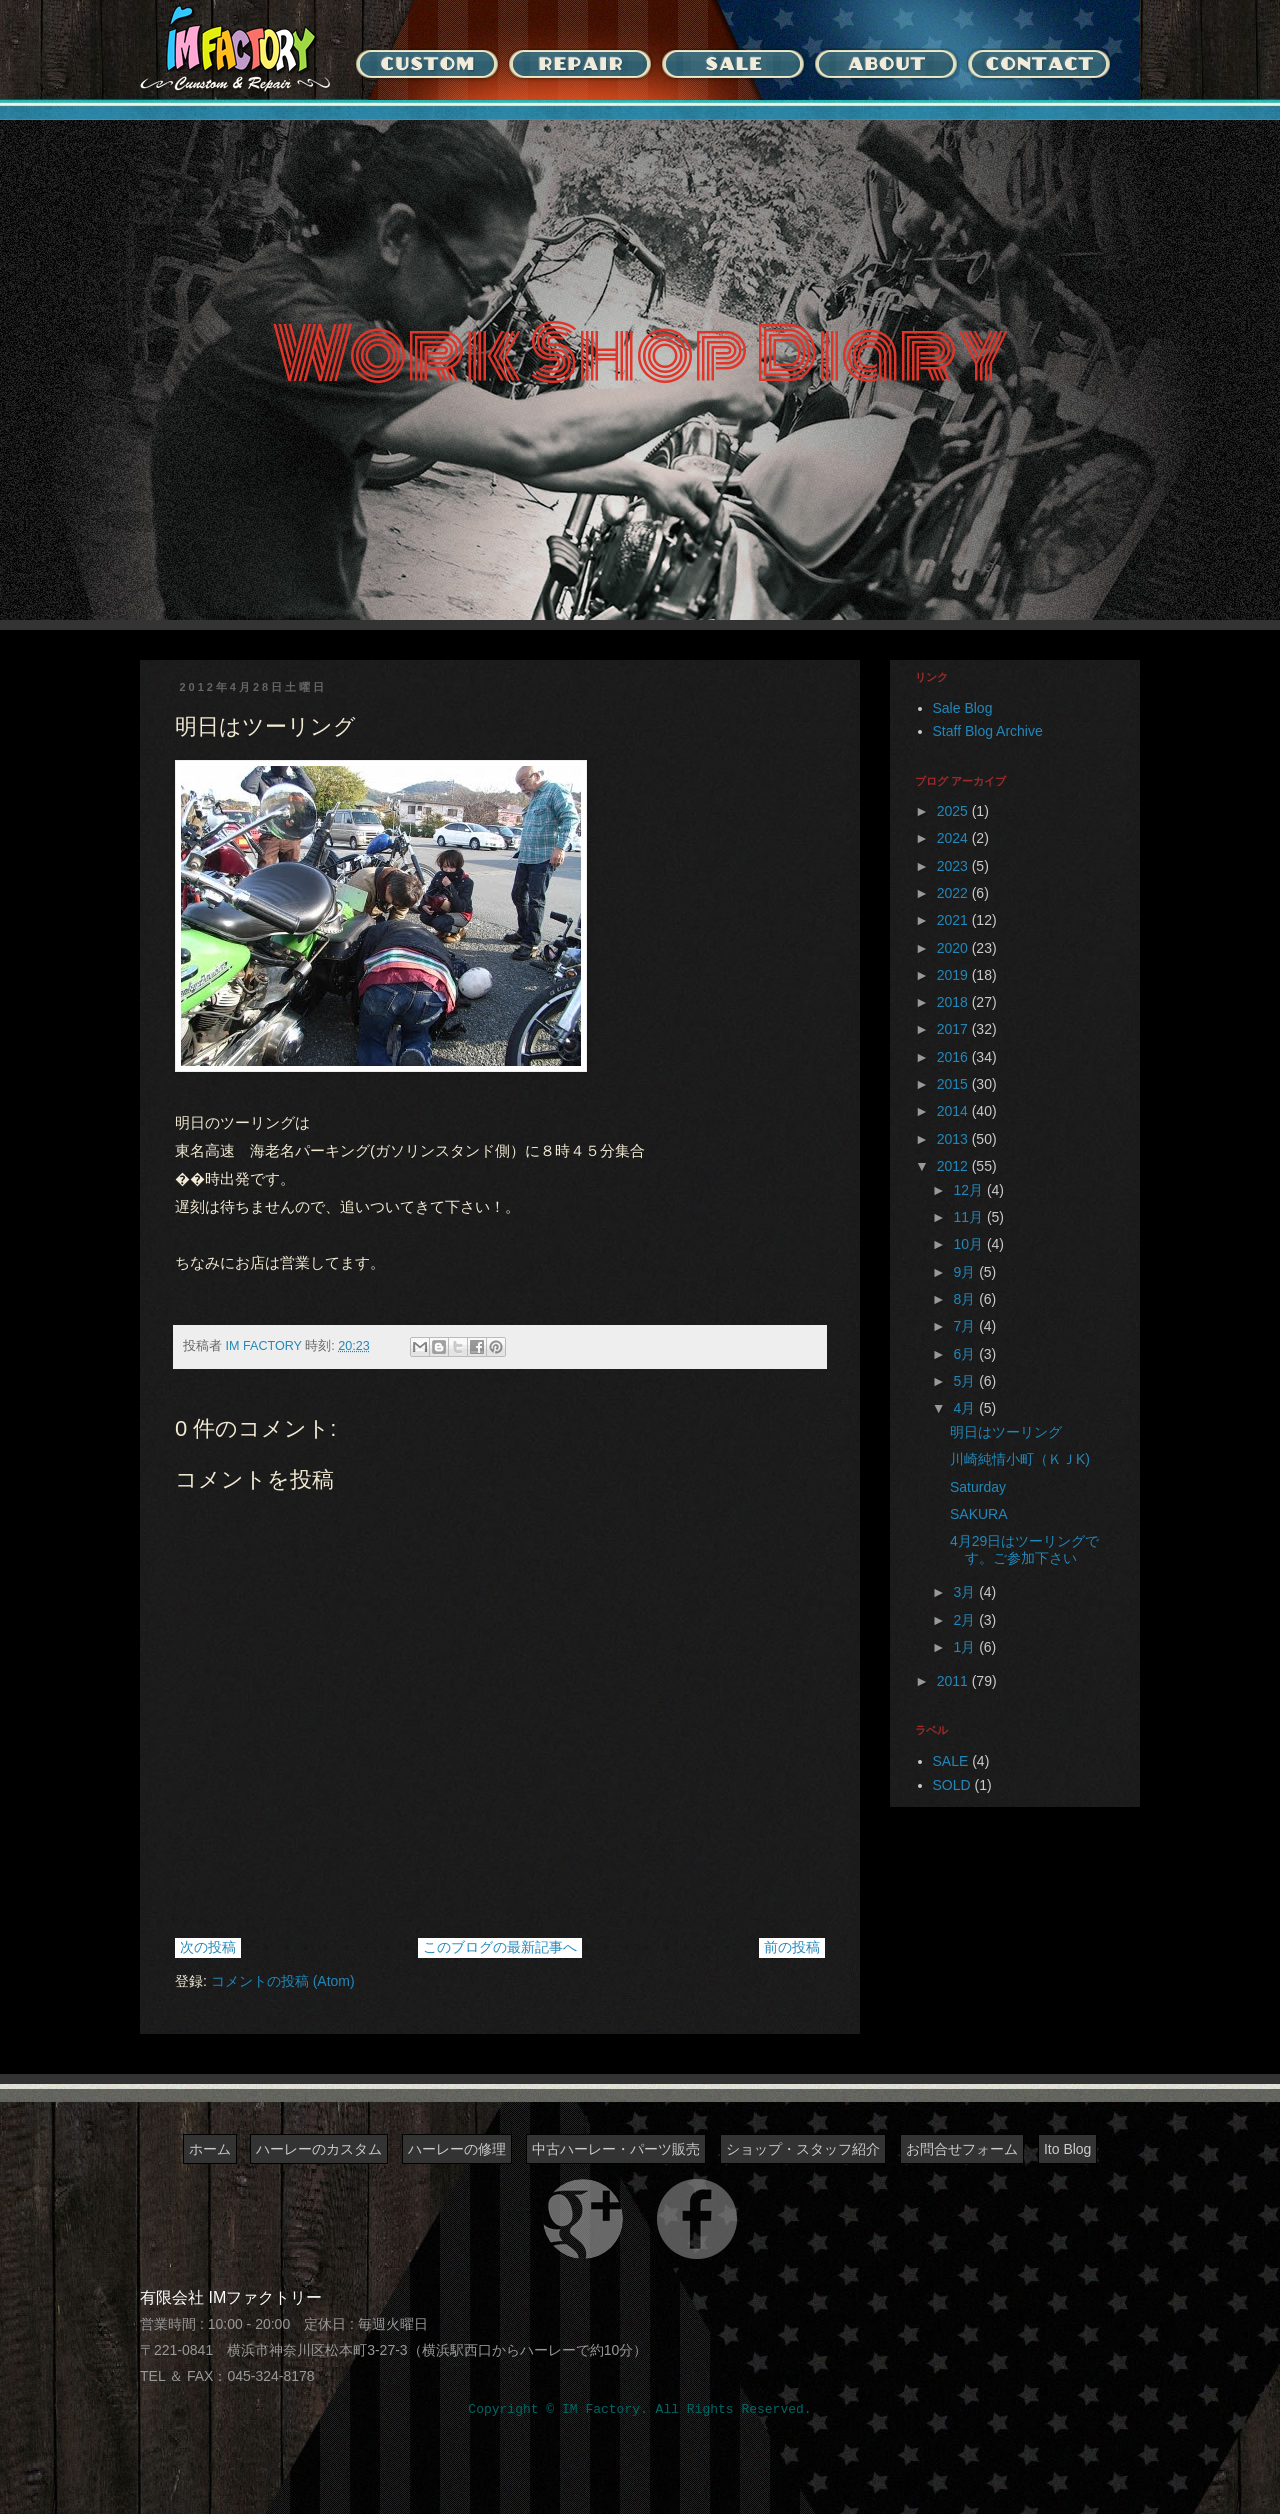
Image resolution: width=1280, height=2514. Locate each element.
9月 (966, 1272)
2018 (954, 1002)
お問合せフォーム (962, 2149)
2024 (954, 838)
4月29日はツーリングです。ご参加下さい (1024, 1549)
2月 (966, 1620)
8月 (966, 1299)
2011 (954, 1681)
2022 (954, 893)
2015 (954, 1084)
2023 (954, 866)
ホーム (210, 2149)
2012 (954, 1166)
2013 (954, 1139)
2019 (954, 975)
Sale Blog (963, 708)
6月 (966, 1354)
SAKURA (979, 1514)
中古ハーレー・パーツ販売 (616, 2149)
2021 (954, 920)
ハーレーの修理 (457, 2149)
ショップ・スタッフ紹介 (803, 2149)
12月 (969, 1190)
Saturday (978, 1487)
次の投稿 (208, 1947)
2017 (954, 1029)
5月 (966, 1381)
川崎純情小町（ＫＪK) (1020, 1459)
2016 (954, 1057)
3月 (966, 1592)
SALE (951, 1761)
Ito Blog (1067, 2149)
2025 (954, 811)
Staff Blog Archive (988, 731)
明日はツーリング (1006, 1432)
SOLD (952, 1785)
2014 (954, 1111)
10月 (969, 1244)
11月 (969, 1217)
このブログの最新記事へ (500, 1947)
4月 (966, 1408)
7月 (966, 1326)
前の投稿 (792, 1947)
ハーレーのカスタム (319, 2149)
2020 (954, 948)
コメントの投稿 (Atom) (283, 1981)
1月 (966, 1647)
